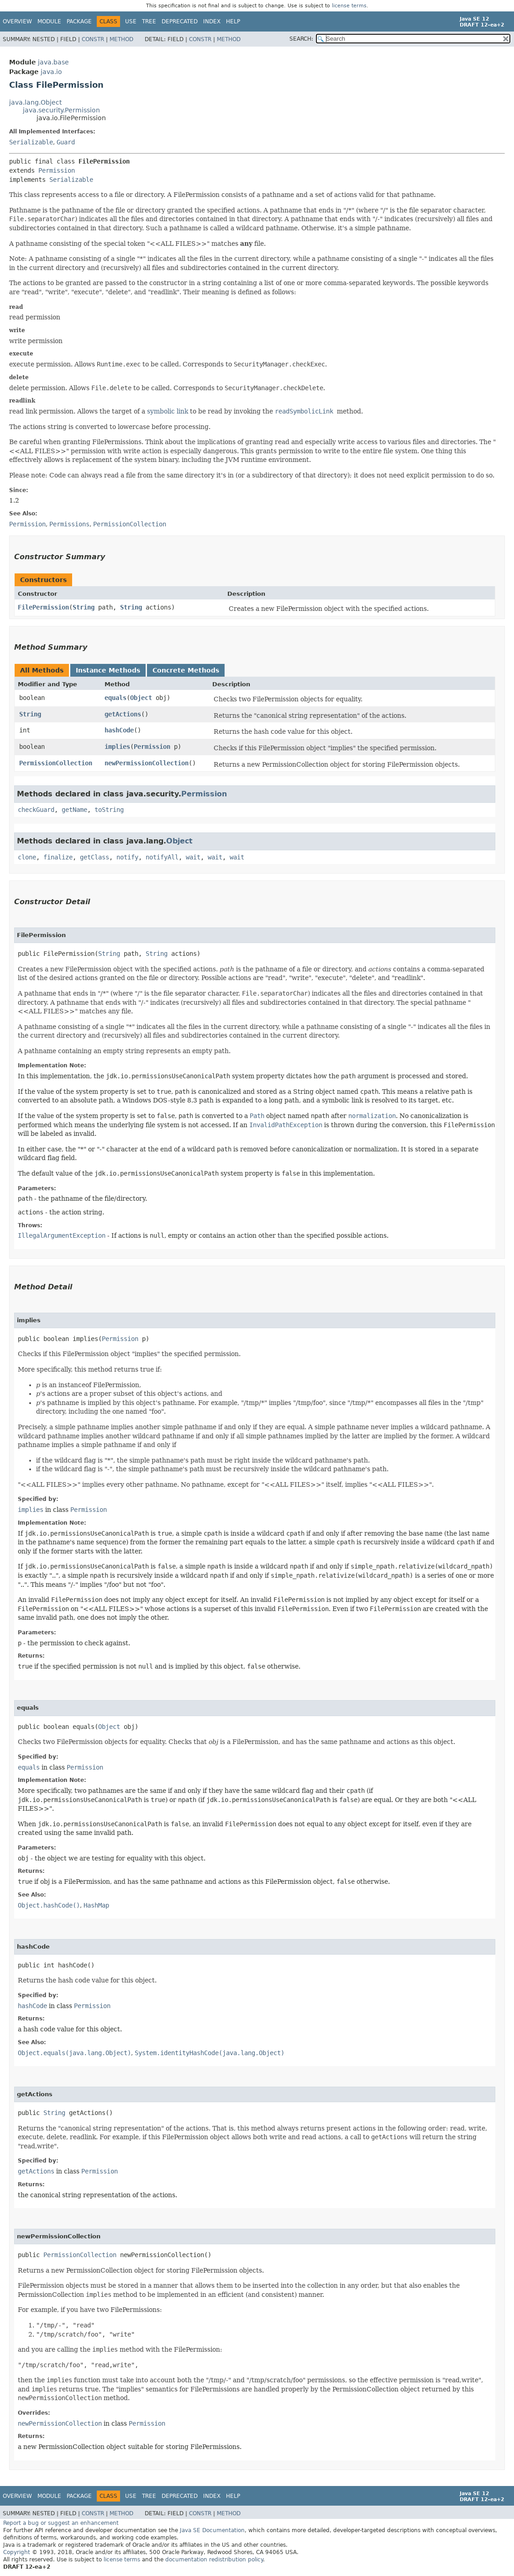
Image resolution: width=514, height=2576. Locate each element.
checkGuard (36, 809)
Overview (17, 21)
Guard (66, 142)
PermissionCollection (55, 763)
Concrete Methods (185, 670)
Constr (93, 39)
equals (115, 697)
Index (211, 21)
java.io (51, 71)
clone (27, 857)
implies (117, 746)
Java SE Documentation (212, 2530)
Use (130, 21)
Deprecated (180, 21)
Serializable (31, 142)
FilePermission (43, 607)
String (83, 607)
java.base (53, 62)
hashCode (119, 730)
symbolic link (167, 411)
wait (193, 857)
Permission (56, 170)
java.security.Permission (61, 110)
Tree (149, 21)
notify (127, 857)
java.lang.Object (35, 102)
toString (109, 809)
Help (233, 21)
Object (141, 697)
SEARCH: (301, 39)
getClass (94, 857)
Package (79, 21)
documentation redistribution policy (214, 2559)
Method (121, 39)
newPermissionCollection (147, 763)
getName (74, 809)
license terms (349, 6)
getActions (123, 714)
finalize (58, 857)
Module (49, 21)
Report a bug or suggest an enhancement (61, 2523)
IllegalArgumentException (61, 1235)
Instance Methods (108, 670)
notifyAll (162, 857)
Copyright (16, 2552)
